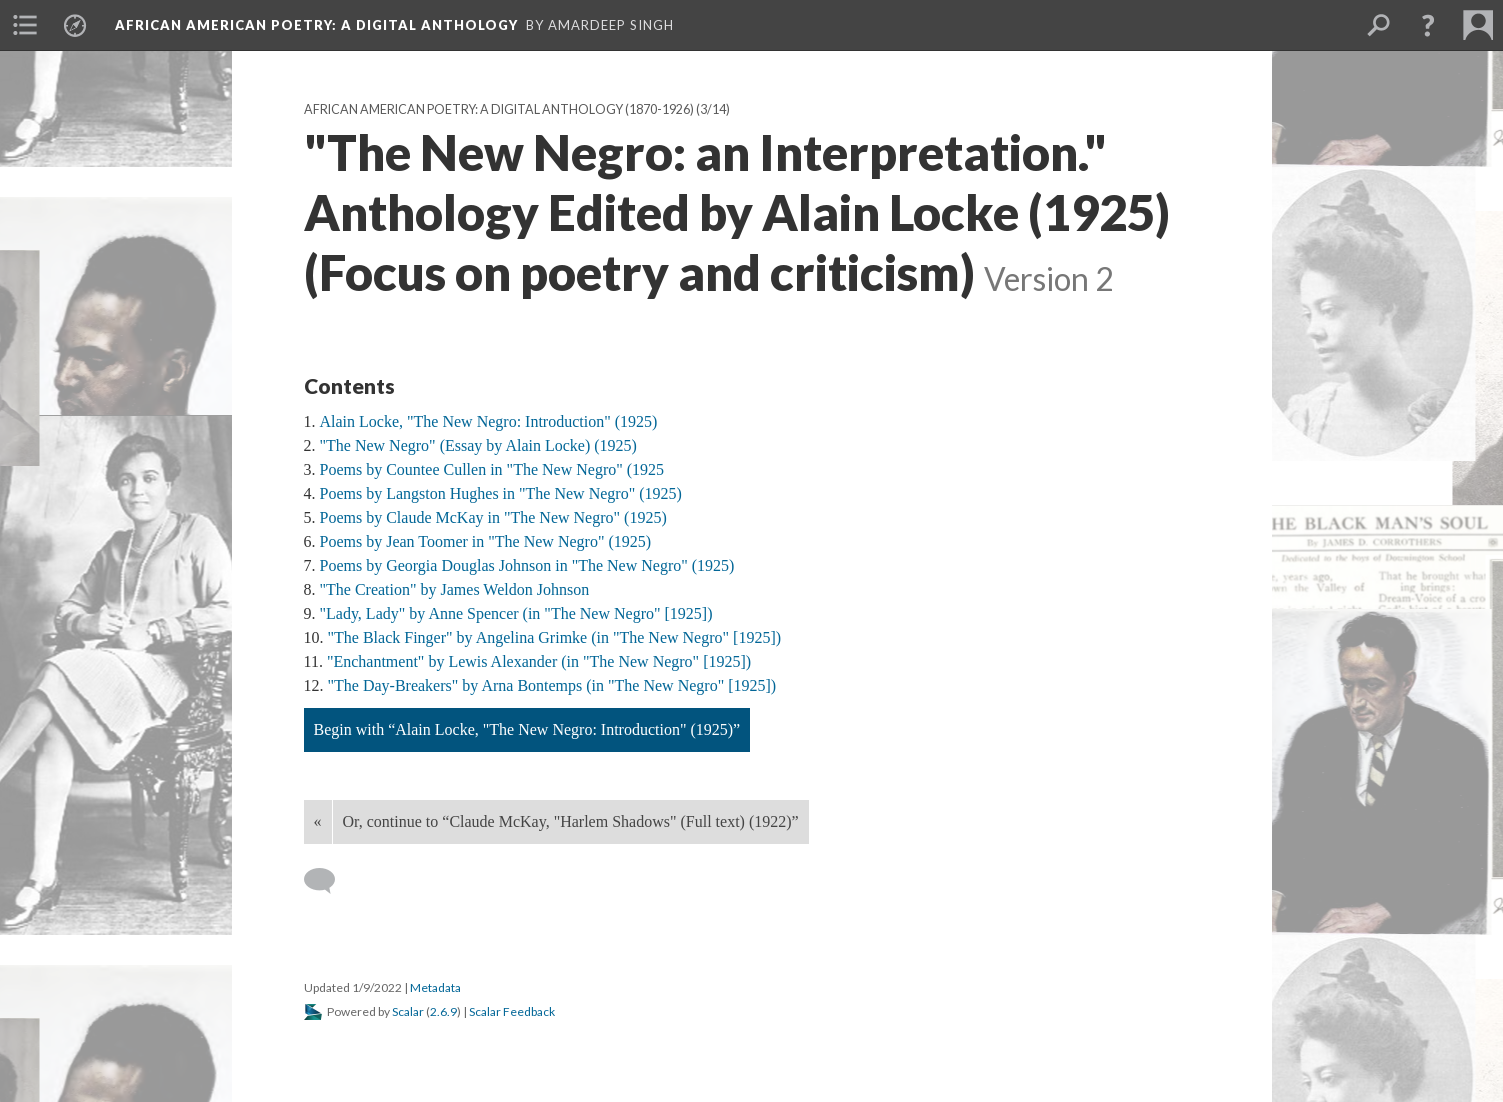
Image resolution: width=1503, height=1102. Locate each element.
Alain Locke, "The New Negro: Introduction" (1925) (489, 421)
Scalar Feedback (512, 1011)
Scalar (408, 1011)
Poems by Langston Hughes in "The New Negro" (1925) (501, 493)
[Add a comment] (328, 881)
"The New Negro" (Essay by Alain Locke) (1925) (478, 445)
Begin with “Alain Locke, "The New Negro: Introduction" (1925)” (527, 729)
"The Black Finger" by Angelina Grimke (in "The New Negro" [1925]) (555, 637)
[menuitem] (25, 25)
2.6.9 (443, 1011)
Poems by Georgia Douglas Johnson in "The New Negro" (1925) (527, 565)
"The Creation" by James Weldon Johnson (455, 589)
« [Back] (318, 821)
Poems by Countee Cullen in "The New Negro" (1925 (492, 469)
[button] (1428, 25)
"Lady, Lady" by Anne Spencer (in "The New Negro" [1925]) (516, 613)
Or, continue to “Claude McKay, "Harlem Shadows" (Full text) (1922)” (571, 821)
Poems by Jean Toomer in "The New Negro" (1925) (486, 541)
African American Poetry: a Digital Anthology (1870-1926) (499, 109)
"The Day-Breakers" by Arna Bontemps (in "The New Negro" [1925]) (552, 685)
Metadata (435, 987)
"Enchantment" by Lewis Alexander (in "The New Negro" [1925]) (539, 661)
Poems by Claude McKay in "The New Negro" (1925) (493, 517)
